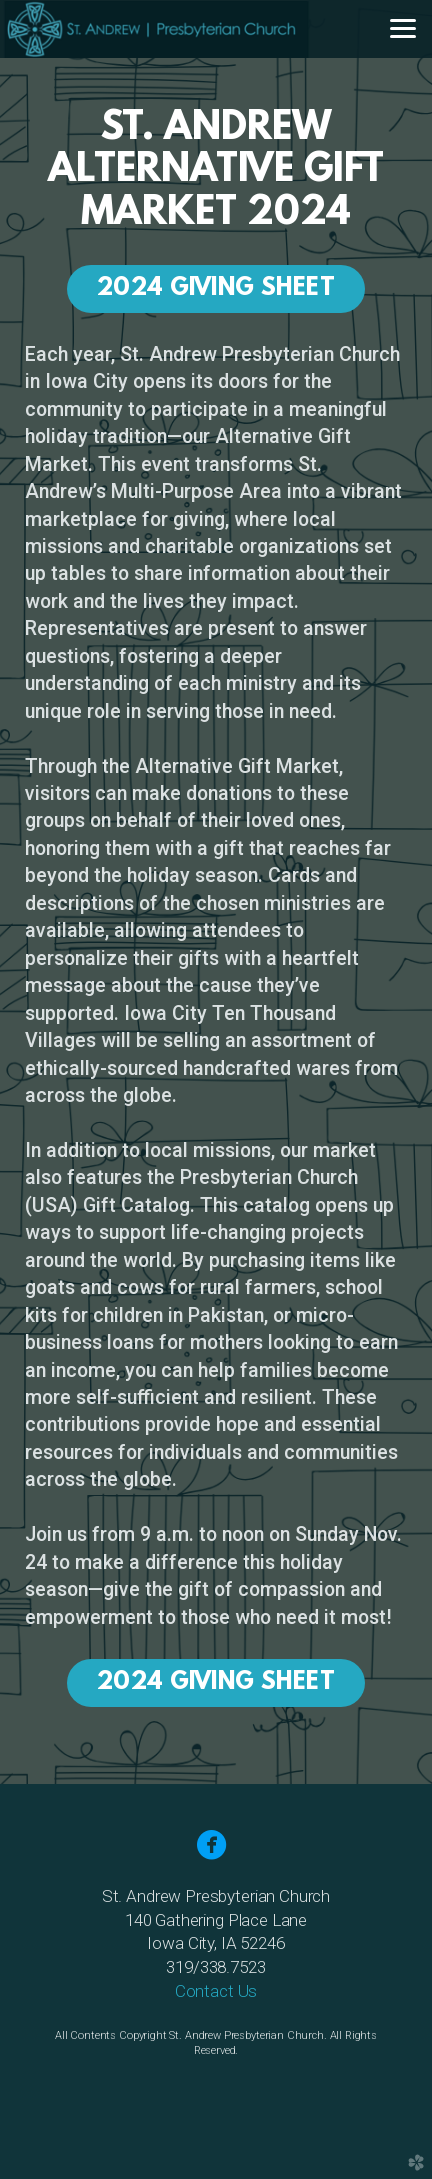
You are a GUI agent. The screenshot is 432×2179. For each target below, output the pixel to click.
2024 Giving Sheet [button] (216, 289)
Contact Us (216, 1991)
